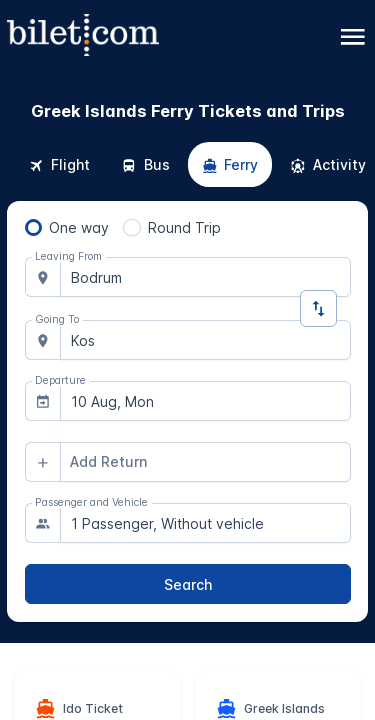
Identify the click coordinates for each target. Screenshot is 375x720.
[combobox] (205, 277)
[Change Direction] (318, 308)
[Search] (188, 584)
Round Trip (184, 227)
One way (79, 227)
